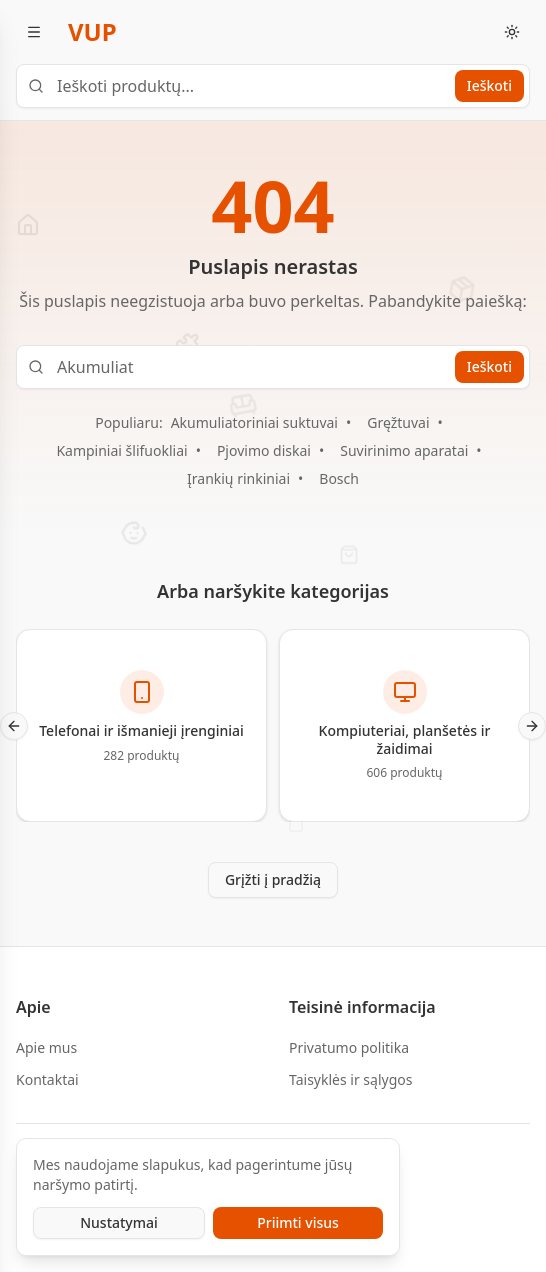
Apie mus (46, 1047)
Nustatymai (119, 1222)
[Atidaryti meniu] (34, 32)
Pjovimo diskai (264, 450)
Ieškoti (489, 85)
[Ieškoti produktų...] (273, 86)
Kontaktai (47, 1079)
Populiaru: (128, 422)
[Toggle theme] (512, 32)
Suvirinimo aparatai (404, 450)
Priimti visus (298, 1222)
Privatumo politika (349, 1047)
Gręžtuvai (398, 422)
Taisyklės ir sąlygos (350, 1079)
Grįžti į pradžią (273, 879)
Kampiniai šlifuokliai (121, 450)
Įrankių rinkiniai (238, 478)
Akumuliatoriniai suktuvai (254, 422)
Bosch (339, 478)
